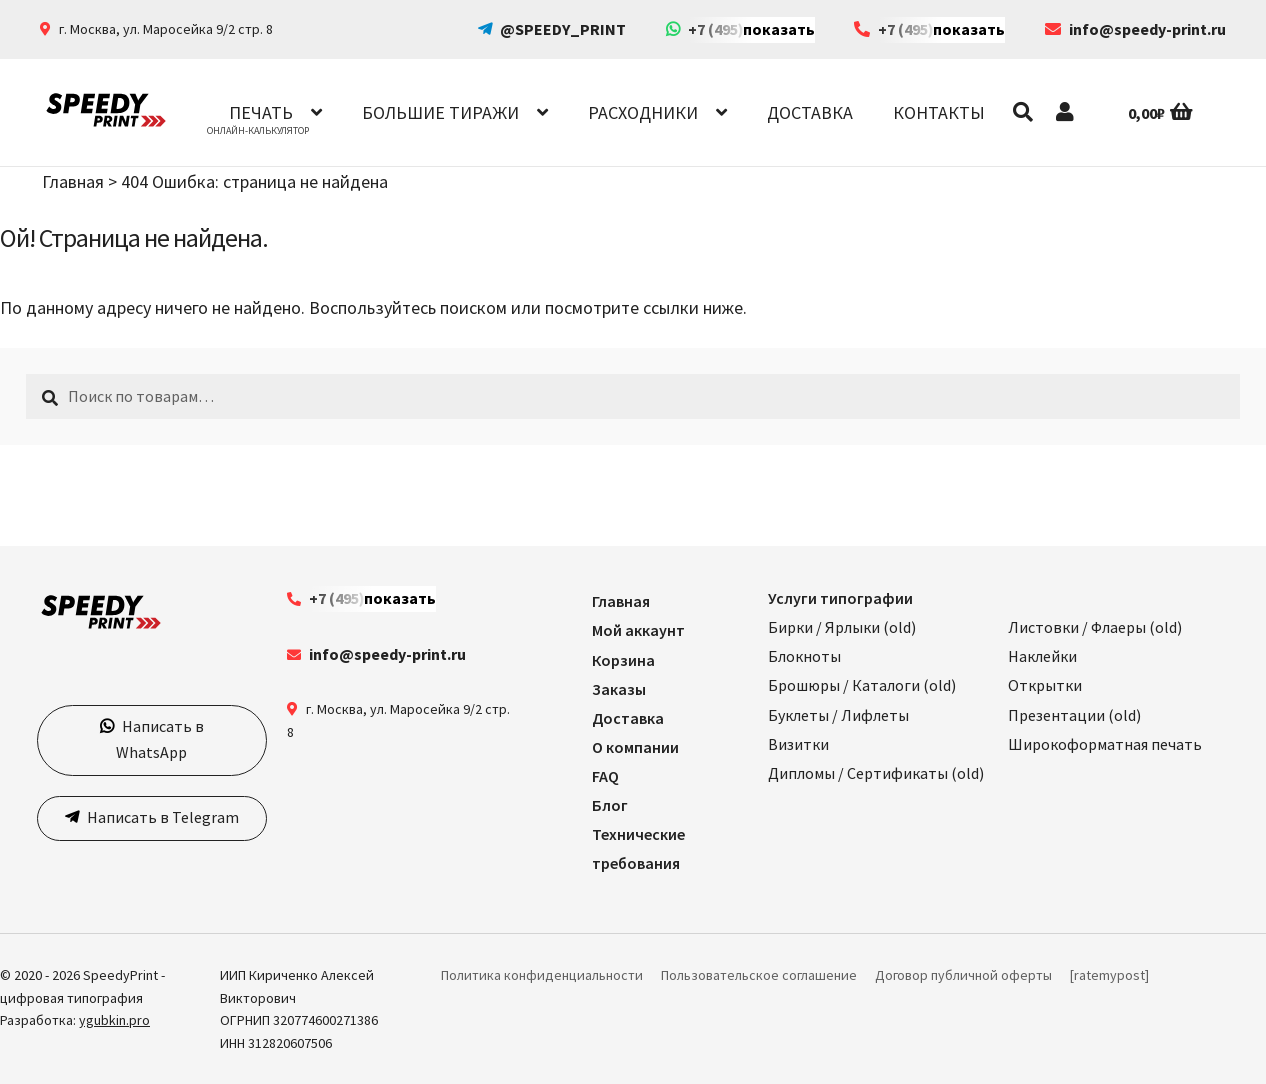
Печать (261, 112)
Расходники (643, 112)
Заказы (619, 689)
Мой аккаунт (638, 630)
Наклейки (1042, 656)
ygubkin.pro (114, 1020)
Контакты (939, 112)
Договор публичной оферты (963, 975)
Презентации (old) (1074, 715)
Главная (73, 181)
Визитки (798, 744)
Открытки (1045, 685)
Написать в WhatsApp (160, 739)
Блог (610, 805)
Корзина (623, 660)
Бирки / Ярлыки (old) (842, 627)
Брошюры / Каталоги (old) (862, 685)
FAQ (605, 776)
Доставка (810, 112)
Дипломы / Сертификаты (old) (876, 773)
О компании (635, 747)
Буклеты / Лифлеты (838, 715)
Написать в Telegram (161, 817)
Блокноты (804, 656)
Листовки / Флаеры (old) (1095, 627)
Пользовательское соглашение (759, 975)
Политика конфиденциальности (542, 975)
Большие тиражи (440, 112)
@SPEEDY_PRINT (563, 29)
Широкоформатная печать (1105, 744)
